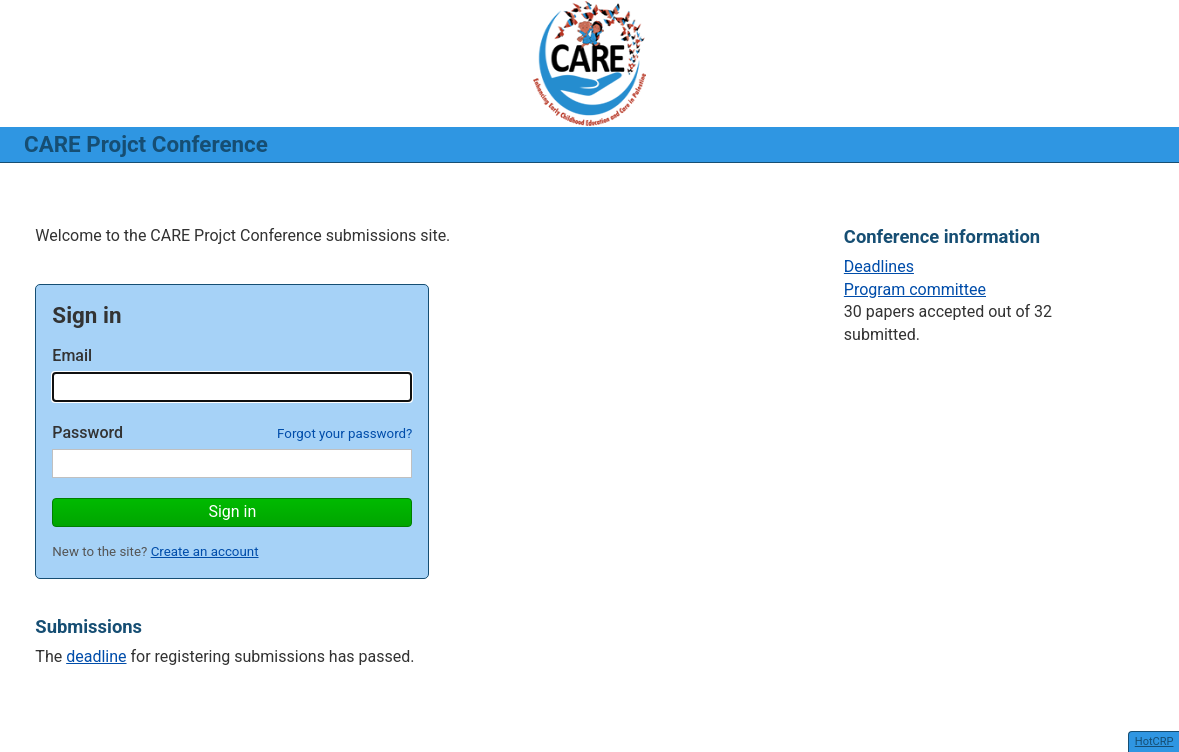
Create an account (205, 551)
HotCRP (1154, 741)
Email (72, 355)
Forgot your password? (344, 433)
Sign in (232, 511)
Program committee (915, 289)
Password (87, 432)
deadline (96, 656)
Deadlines (879, 266)
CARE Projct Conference (146, 144)
